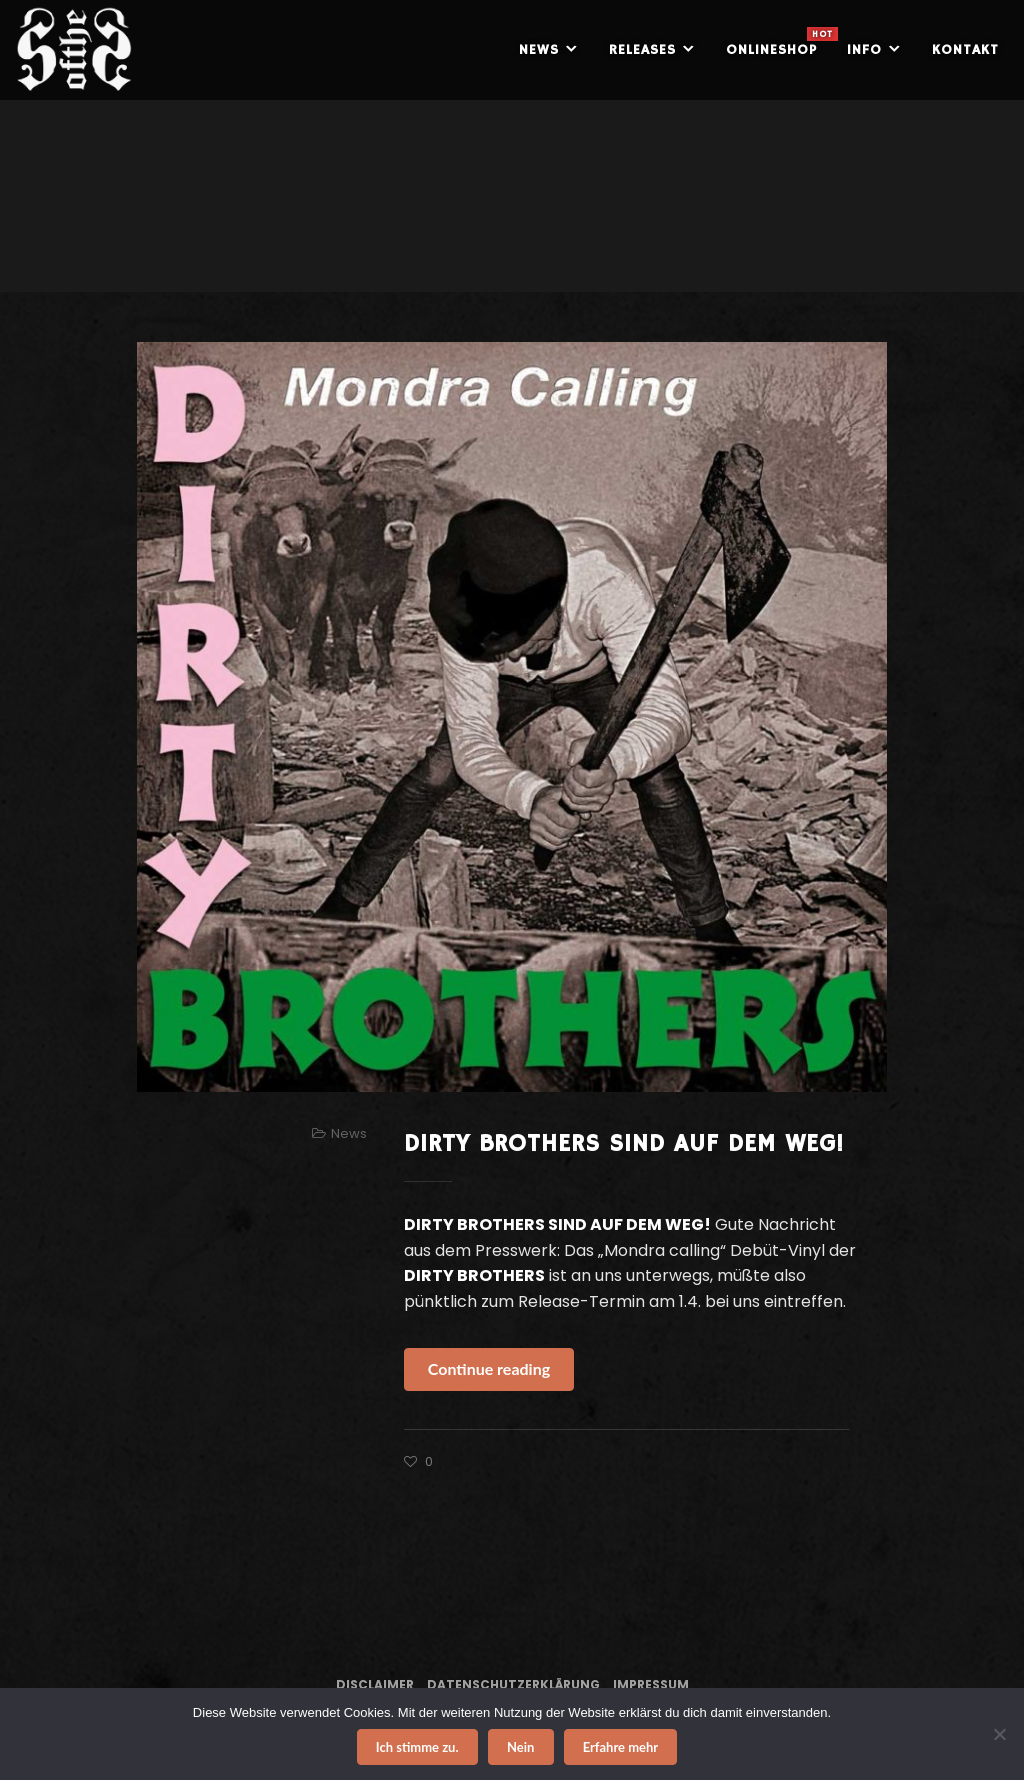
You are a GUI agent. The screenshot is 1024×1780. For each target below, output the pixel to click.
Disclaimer (375, 1684)
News (349, 1133)
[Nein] (999, 1734)
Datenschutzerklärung (513, 1684)
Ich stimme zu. (417, 1747)
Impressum (651, 1684)
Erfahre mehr (621, 1747)
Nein (520, 1747)
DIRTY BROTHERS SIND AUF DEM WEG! (624, 1144)
